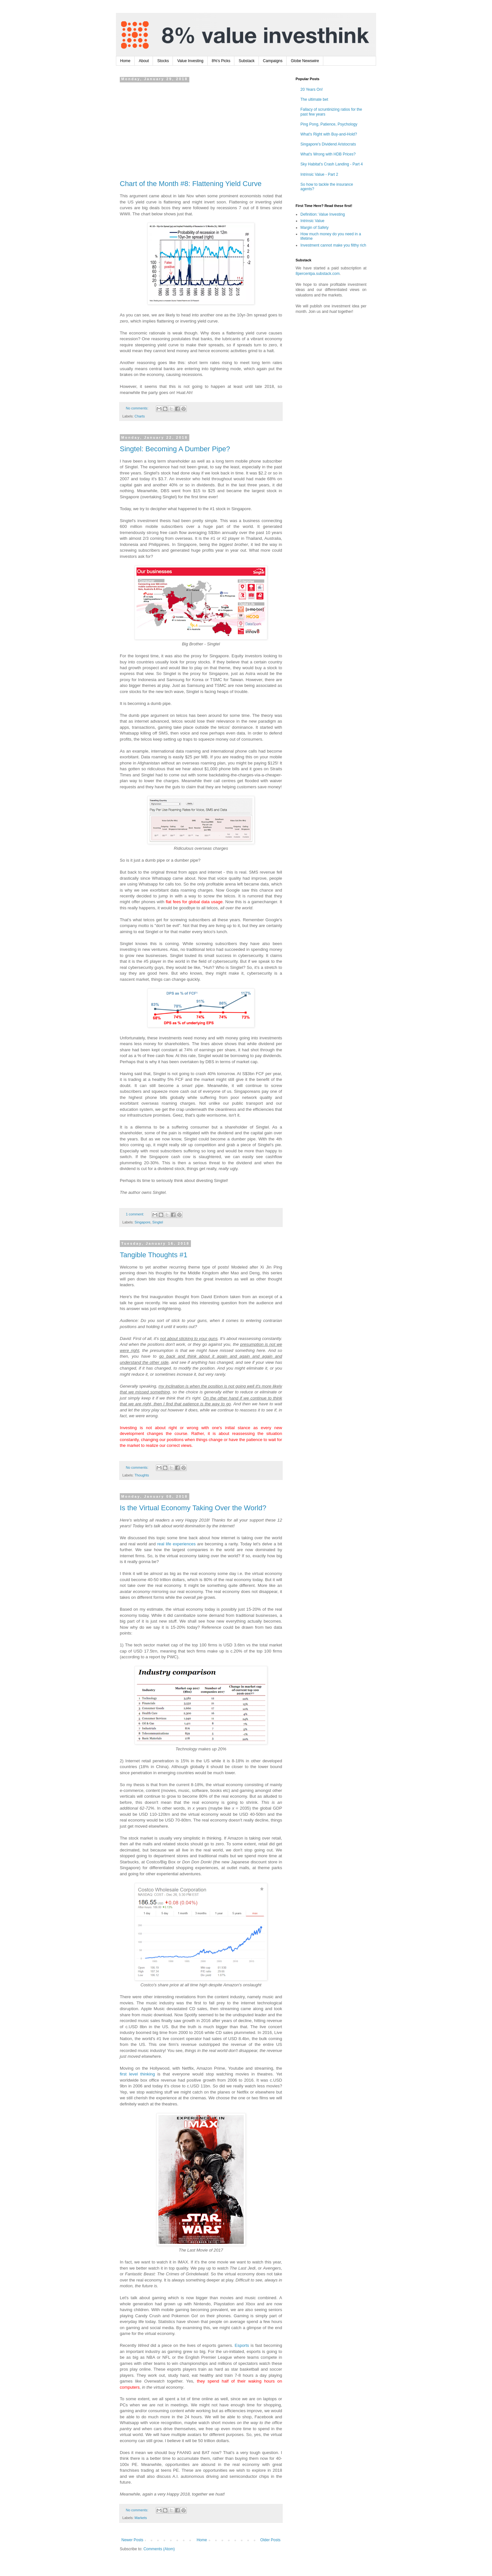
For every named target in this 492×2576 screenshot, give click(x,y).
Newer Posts (132, 2540)
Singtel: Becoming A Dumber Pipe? (175, 449)
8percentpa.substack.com (318, 273)
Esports (242, 2345)
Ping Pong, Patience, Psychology (328, 124)
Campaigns (273, 61)
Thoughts (142, 1475)
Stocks (163, 61)
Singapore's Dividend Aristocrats (328, 144)
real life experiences (176, 1543)
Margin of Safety (314, 227)
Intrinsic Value (312, 221)
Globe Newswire (305, 61)
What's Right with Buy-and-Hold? (328, 134)
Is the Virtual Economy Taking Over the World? (193, 1508)
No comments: (137, 408)
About (144, 61)
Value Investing (190, 61)
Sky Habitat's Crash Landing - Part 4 (331, 164)
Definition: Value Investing (322, 214)
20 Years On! (311, 89)
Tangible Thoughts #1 (153, 1255)
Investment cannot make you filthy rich (333, 245)
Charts (140, 416)
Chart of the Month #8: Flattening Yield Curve (190, 184)
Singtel (157, 1222)
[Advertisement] (201, 129)
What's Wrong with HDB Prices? (327, 154)
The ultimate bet (314, 99)
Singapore (142, 1222)
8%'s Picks (221, 61)
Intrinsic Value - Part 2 (319, 174)
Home (125, 61)
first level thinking (137, 2074)
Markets (141, 2518)
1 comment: (135, 1214)
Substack (246, 61)
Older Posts (270, 2540)
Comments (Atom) (159, 2549)
